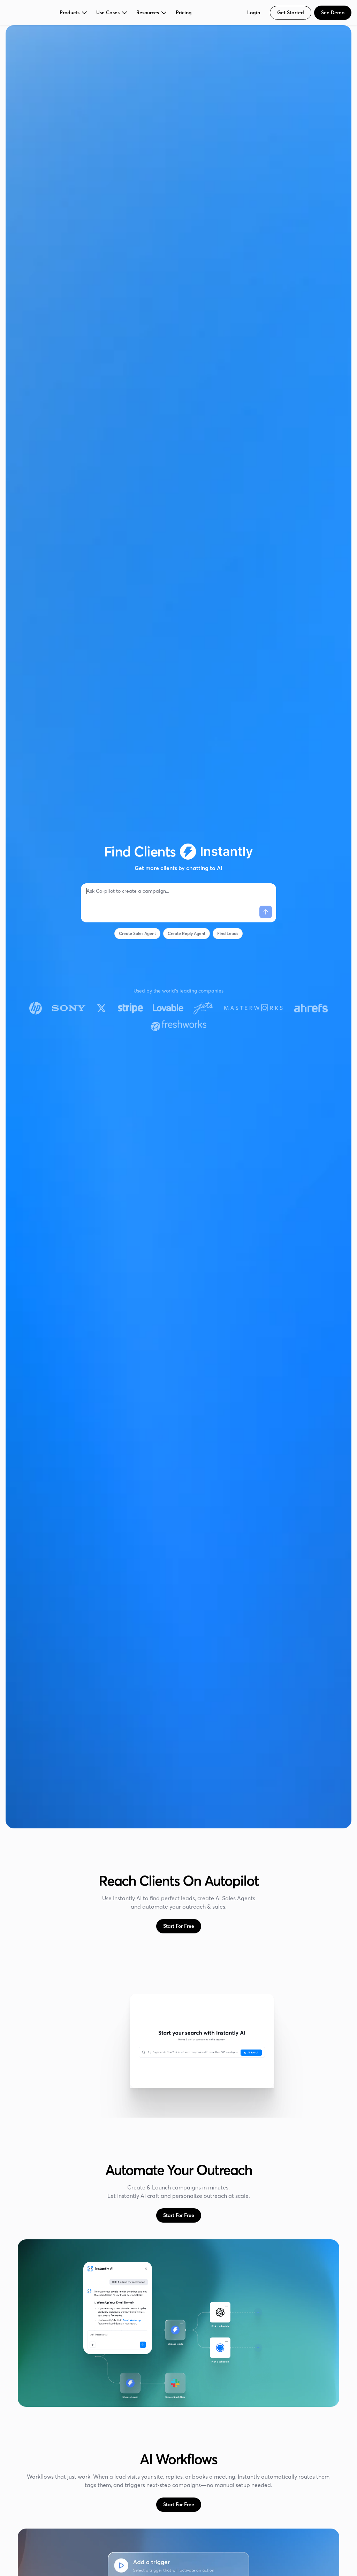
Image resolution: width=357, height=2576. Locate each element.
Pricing (184, 12)
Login (253, 12)
